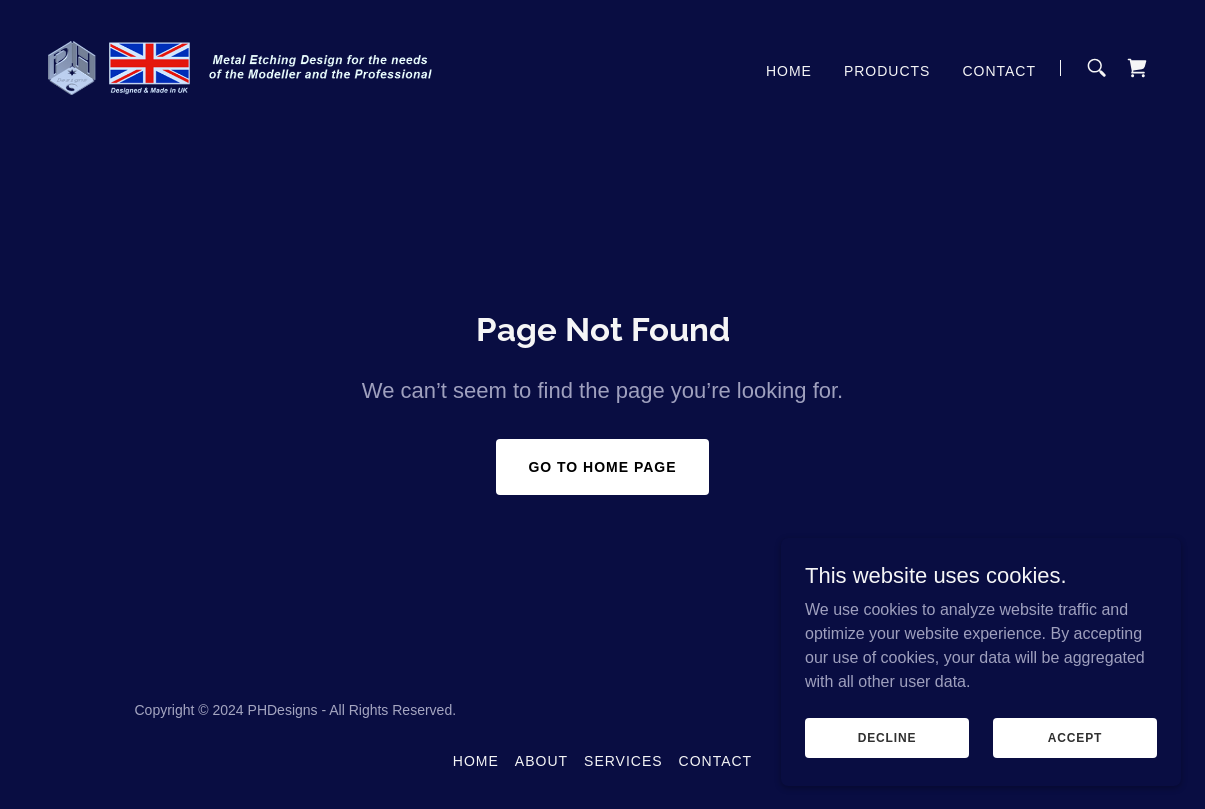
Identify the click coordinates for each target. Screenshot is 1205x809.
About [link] (541, 761)
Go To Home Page (602, 467)
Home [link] (789, 71)
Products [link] (887, 71)
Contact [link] (999, 71)
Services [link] (623, 761)
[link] (242, 66)
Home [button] (476, 761)
